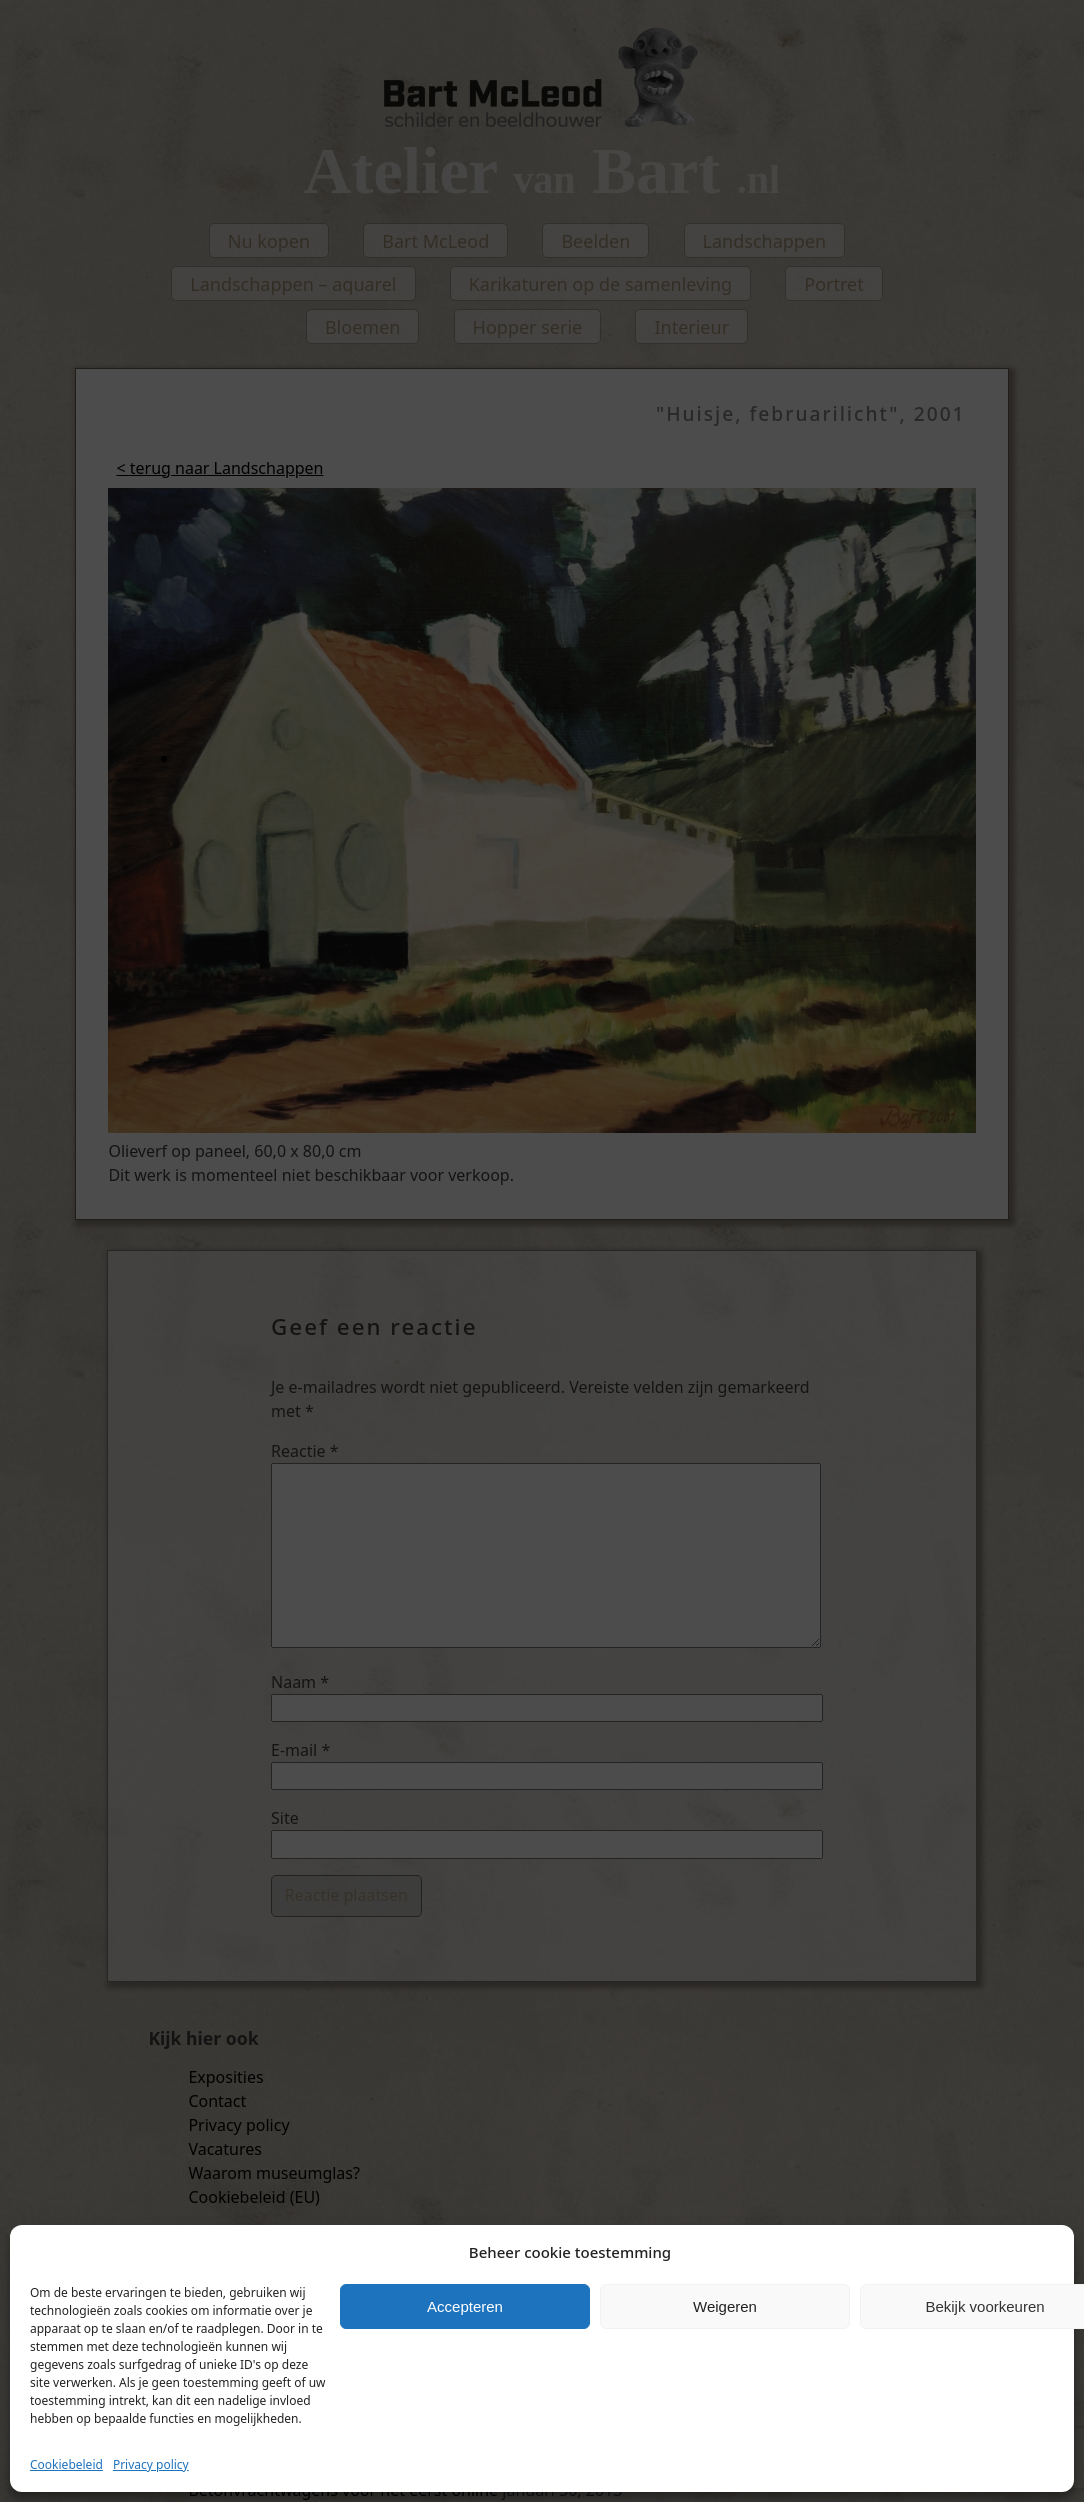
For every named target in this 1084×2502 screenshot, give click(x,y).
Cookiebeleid (66, 2464)
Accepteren (465, 2306)
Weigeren (725, 2306)
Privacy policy (151, 2464)
